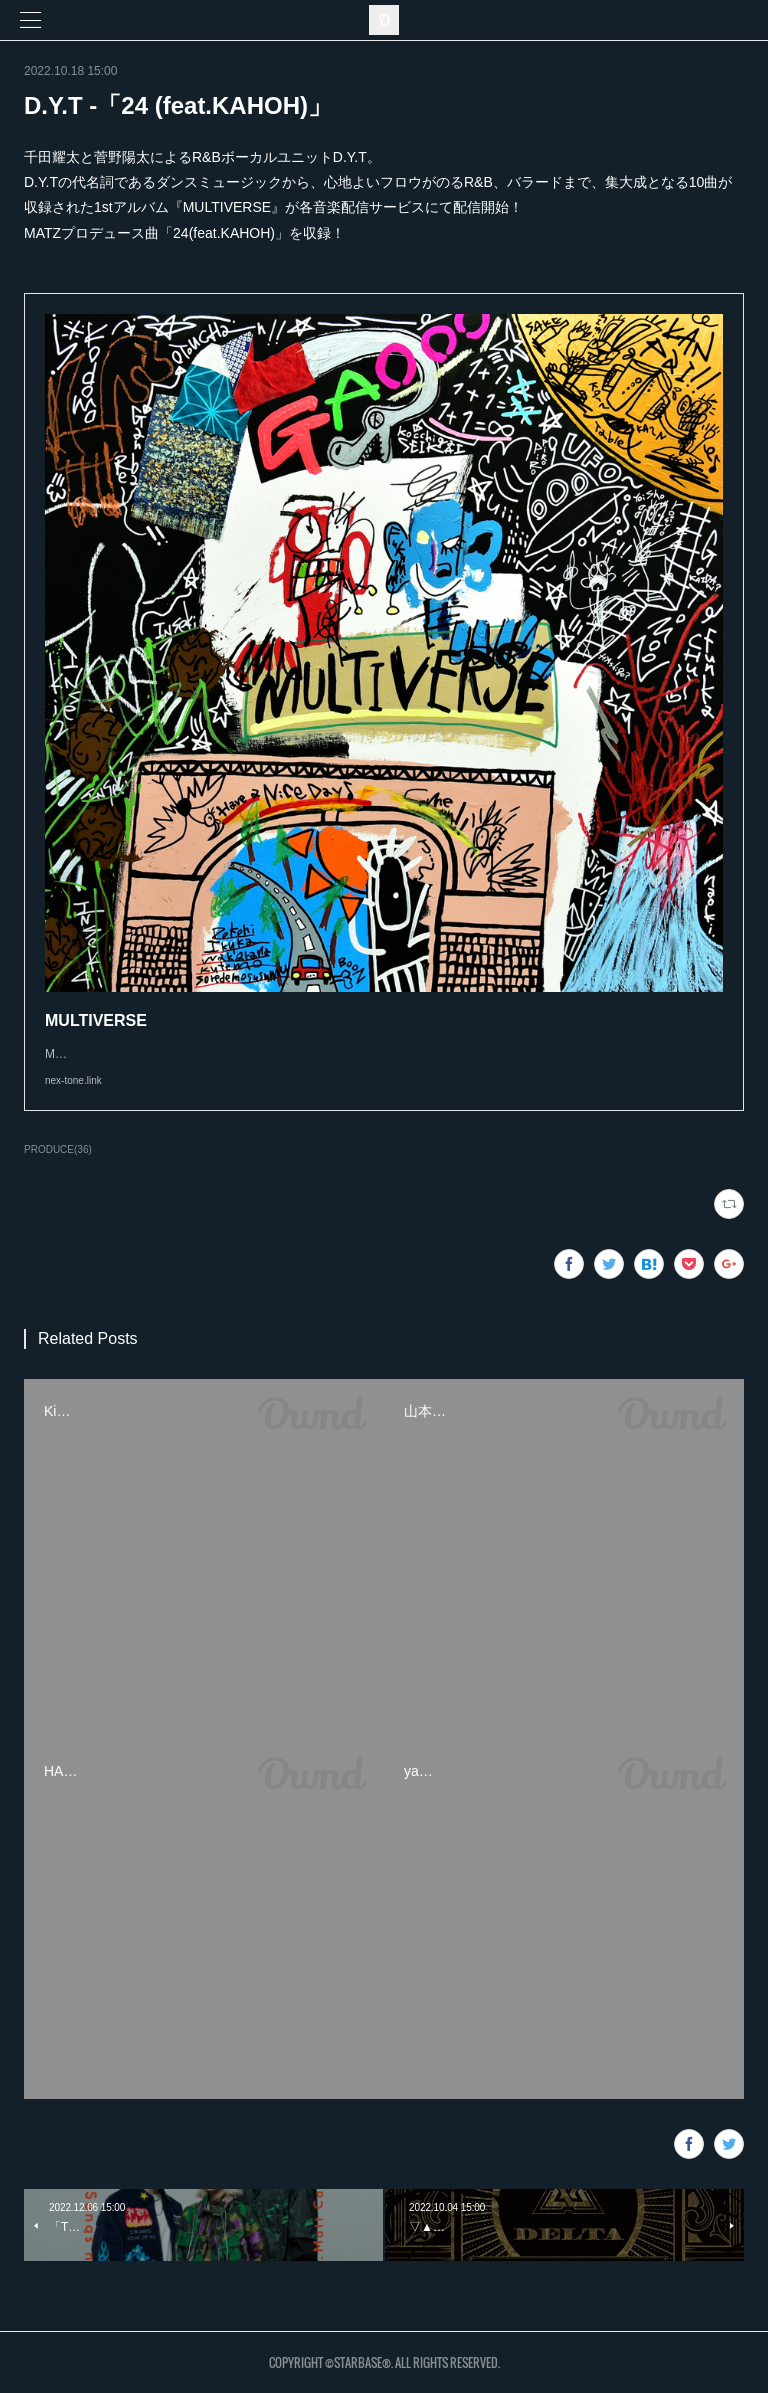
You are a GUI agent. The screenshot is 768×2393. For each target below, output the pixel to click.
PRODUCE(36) (58, 1149)
